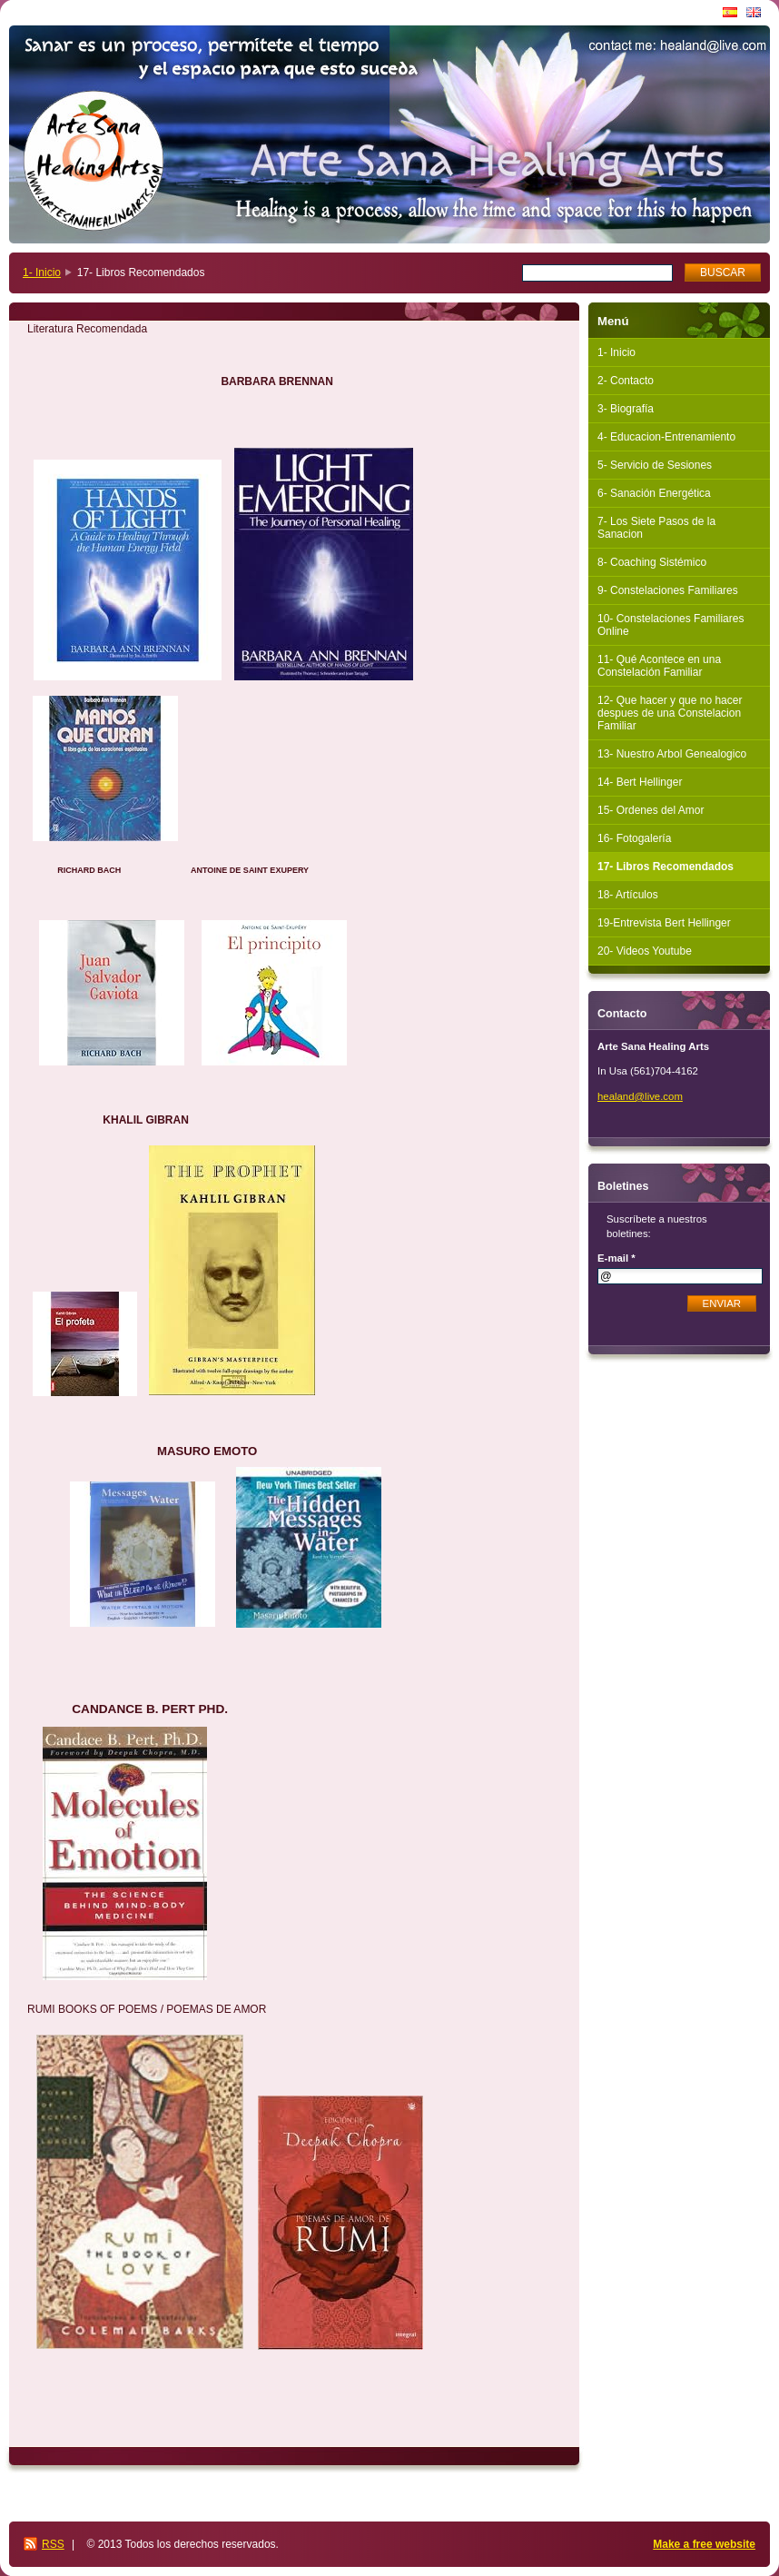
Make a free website (704, 2544)
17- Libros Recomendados (665, 866)
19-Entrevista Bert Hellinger (664, 922)
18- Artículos (627, 894)
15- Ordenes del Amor (650, 810)
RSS (53, 2544)
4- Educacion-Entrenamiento (666, 437)
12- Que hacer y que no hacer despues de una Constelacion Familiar (669, 713)
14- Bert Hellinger (639, 782)
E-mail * (616, 1258)
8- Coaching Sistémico (651, 562)
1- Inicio (42, 272)
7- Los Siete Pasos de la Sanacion (656, 527)
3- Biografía (625, 408)
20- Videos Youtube (644, 951)
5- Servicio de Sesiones (654, 465)
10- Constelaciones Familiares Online (670, 625)
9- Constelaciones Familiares (667, 590)
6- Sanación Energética (654, 493)
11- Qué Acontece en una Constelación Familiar (659, 666)
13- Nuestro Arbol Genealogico (671, 754)
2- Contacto (625, 380)
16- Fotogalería (634, 838)
